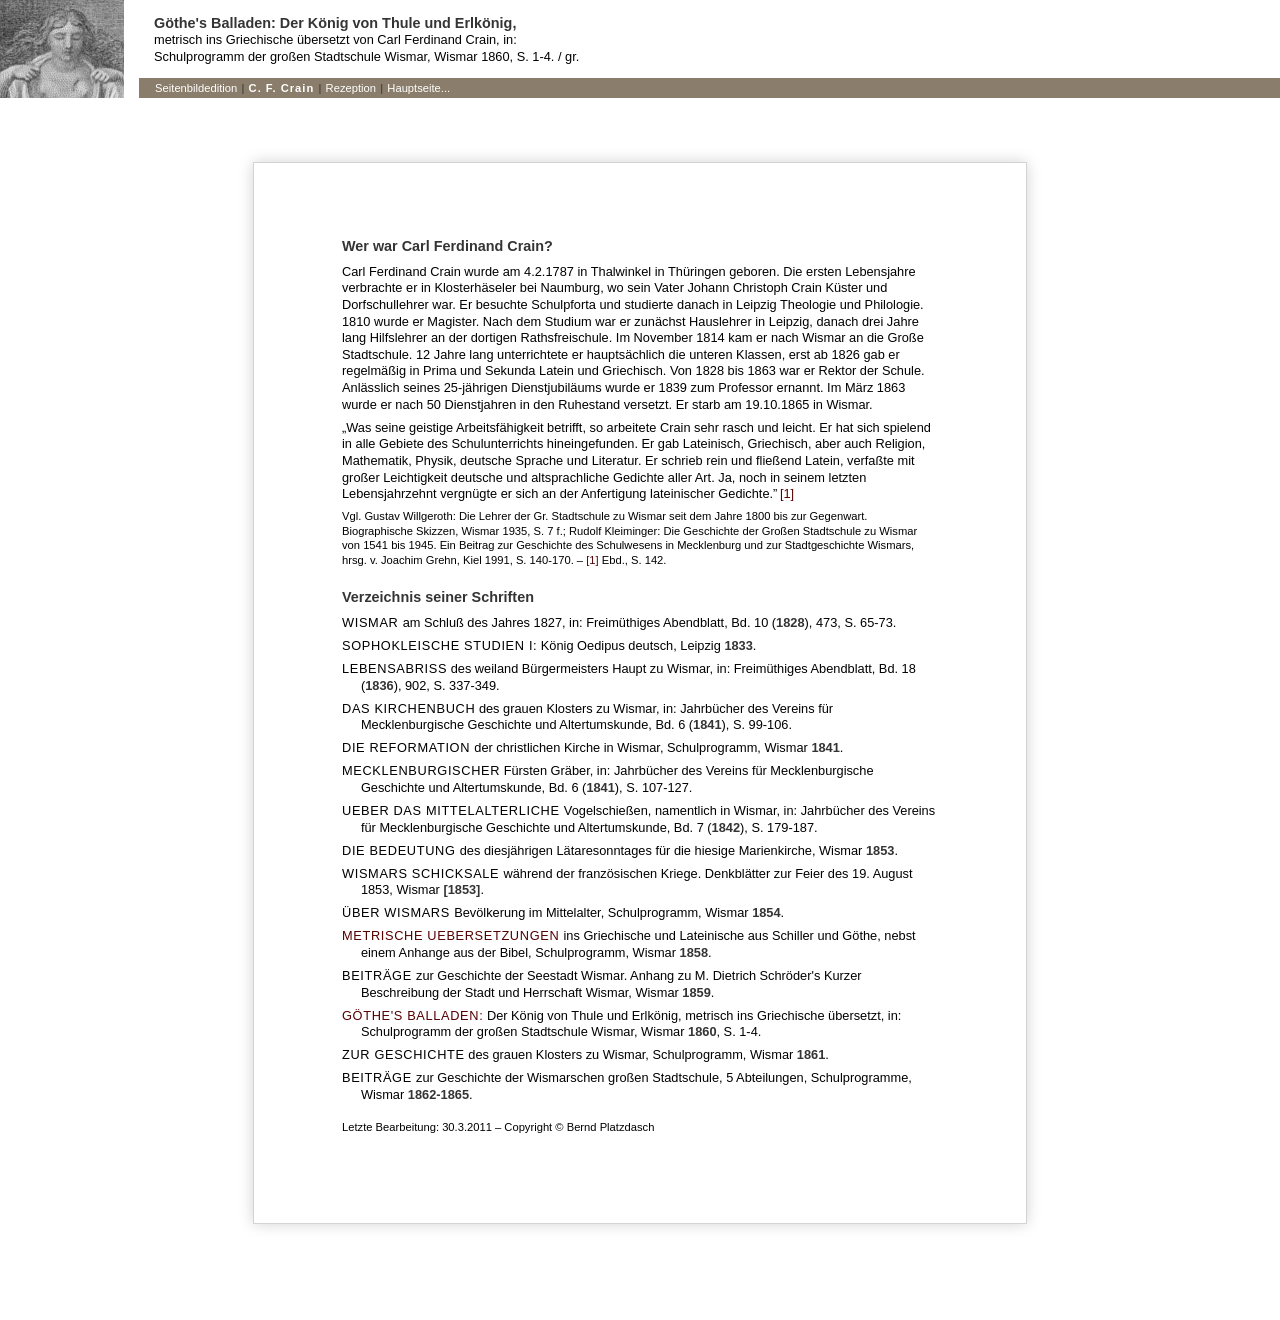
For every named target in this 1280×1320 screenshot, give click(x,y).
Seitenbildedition (196, 88)
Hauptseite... (418, 88)
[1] (785, 493)
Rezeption (351, 88)
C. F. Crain (282, 88)
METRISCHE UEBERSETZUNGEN (450, 935)
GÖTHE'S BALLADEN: (412, 1015)
